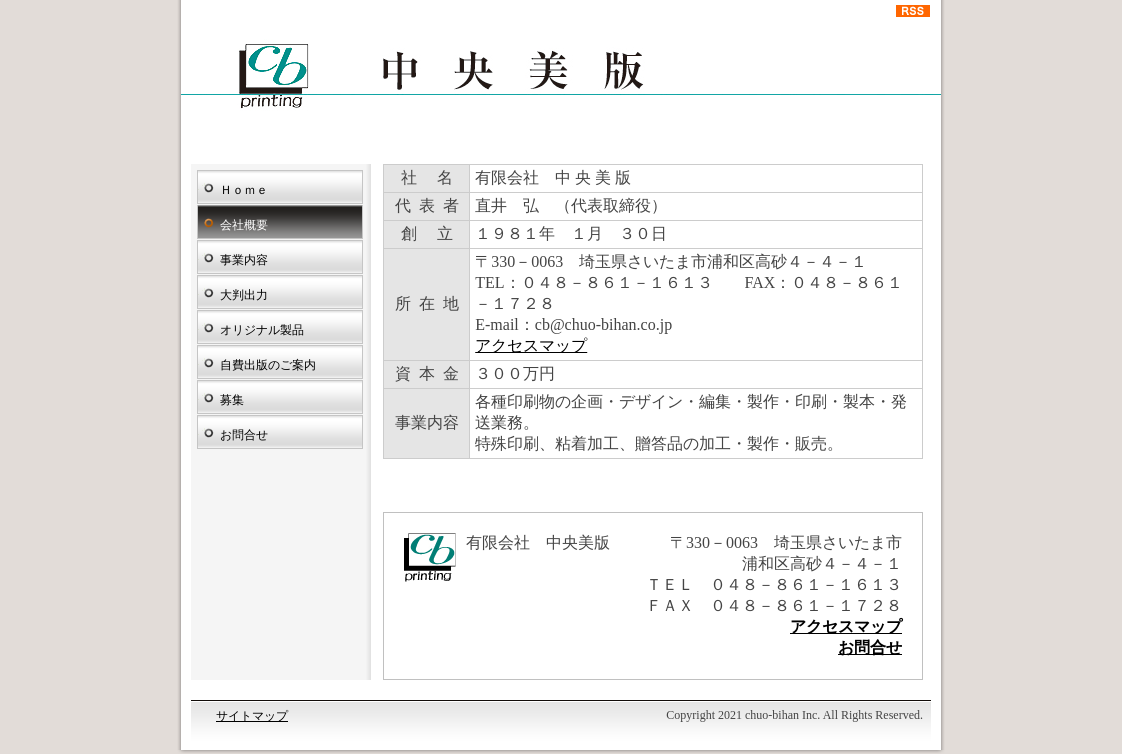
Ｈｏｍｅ (244, 190)
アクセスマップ (531, 345)
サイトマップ (252, 716)
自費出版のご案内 (268, 365)
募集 (232, 400)
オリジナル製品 (262, 330)
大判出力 (244, 295)
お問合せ (244, 435)
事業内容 (244, 260)
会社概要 (244, 225)
